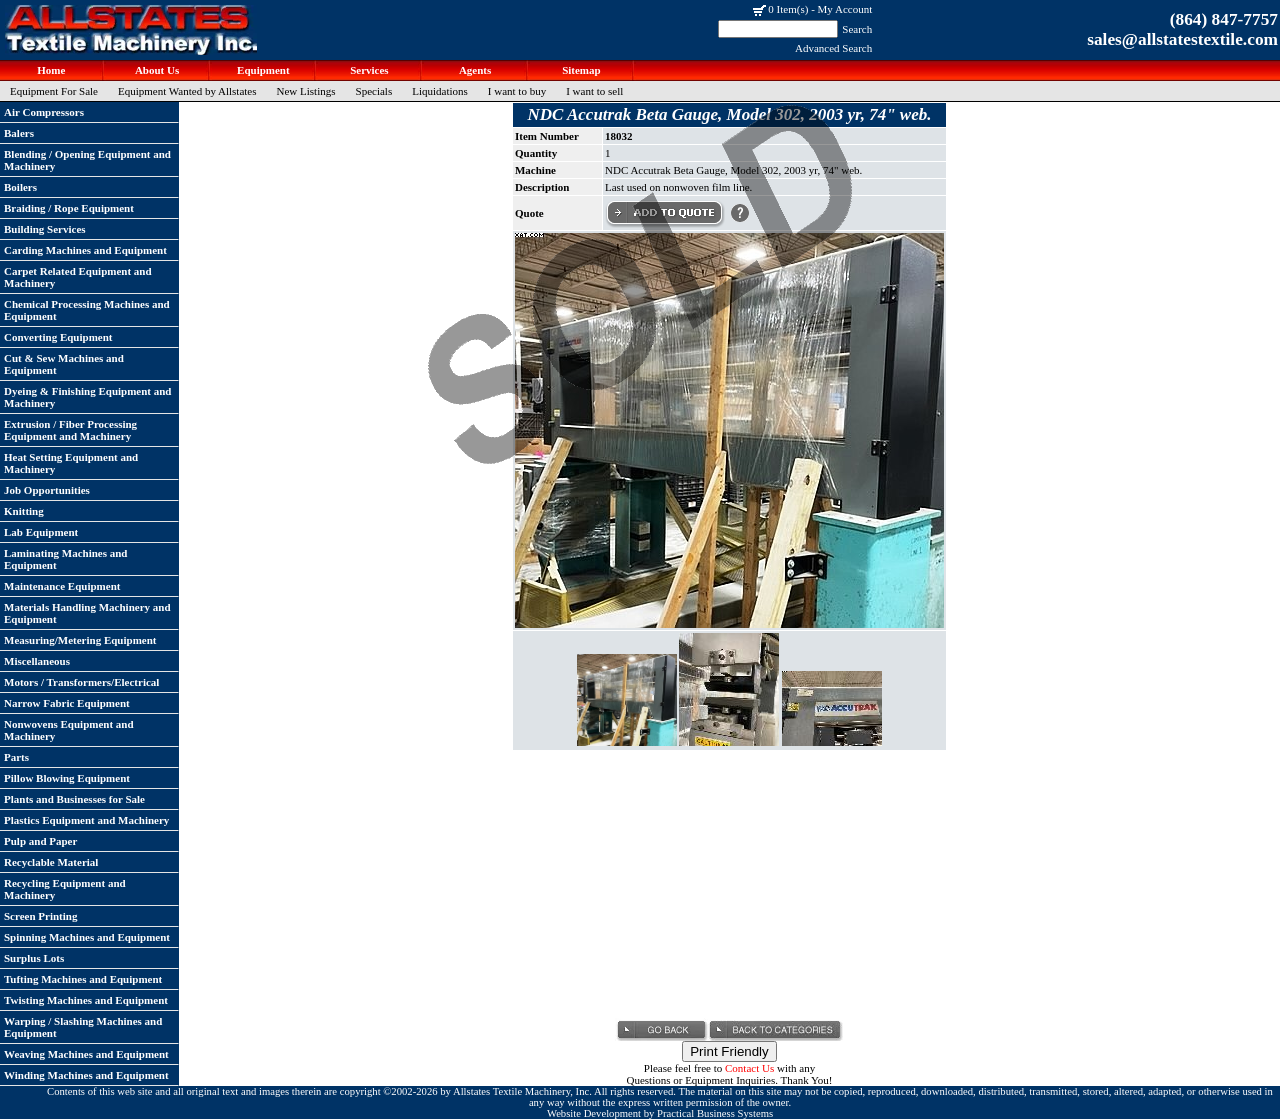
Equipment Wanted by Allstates (187, 91)
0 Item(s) (788, 9)
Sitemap (579, 70)
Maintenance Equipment (62, 586)
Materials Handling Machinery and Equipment (87, 613)
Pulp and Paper (40, 841)
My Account (845, 9)
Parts (16, 757)
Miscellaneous (37, 661)
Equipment (261, 70)
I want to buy (517, 91)
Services (367, 70)
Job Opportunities (47, 490)
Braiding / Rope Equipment (69, 208)
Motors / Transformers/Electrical (81, 682)
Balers (19, 133)
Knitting (24, 511)
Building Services (45, 229)
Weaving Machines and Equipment (86, 1054)
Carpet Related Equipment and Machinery (78, 277)
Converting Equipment (58, 337)
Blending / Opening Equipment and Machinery (87, 160)
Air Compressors (44, 112)
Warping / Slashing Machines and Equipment (83, 1027)
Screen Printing (40, 916)
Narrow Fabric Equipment (67, 703)
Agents (474, 70)
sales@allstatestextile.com (1182, 39)
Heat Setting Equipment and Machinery (71, 463)
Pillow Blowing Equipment (67, 778)
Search (857, 29)
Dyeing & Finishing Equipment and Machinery (88, 397)
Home (50, 70)
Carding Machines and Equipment (85, 250)
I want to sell (594, 91)
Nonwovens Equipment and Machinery (69, 730)
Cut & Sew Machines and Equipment (64, 364)
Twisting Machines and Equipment (86, 1000)
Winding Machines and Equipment (86, 1075)
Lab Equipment (41, 532)
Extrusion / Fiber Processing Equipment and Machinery (70, 430)
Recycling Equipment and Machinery (65, 889)
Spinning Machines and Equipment (87, 937)
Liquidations (440, 91)
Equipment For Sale (54, 91)
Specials (374, 91)
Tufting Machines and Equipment (83, 979)
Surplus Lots (34, 958)
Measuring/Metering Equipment (80, 640)
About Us (156, 70)
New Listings (306, 91)
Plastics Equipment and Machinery (86, 820)
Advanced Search (833, 48)
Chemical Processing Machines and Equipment (87, 310)
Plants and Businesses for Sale (74, 799)
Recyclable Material (51, 862)
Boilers (20, 187)
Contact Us (749, 1068)
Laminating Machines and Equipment (65, 559)
